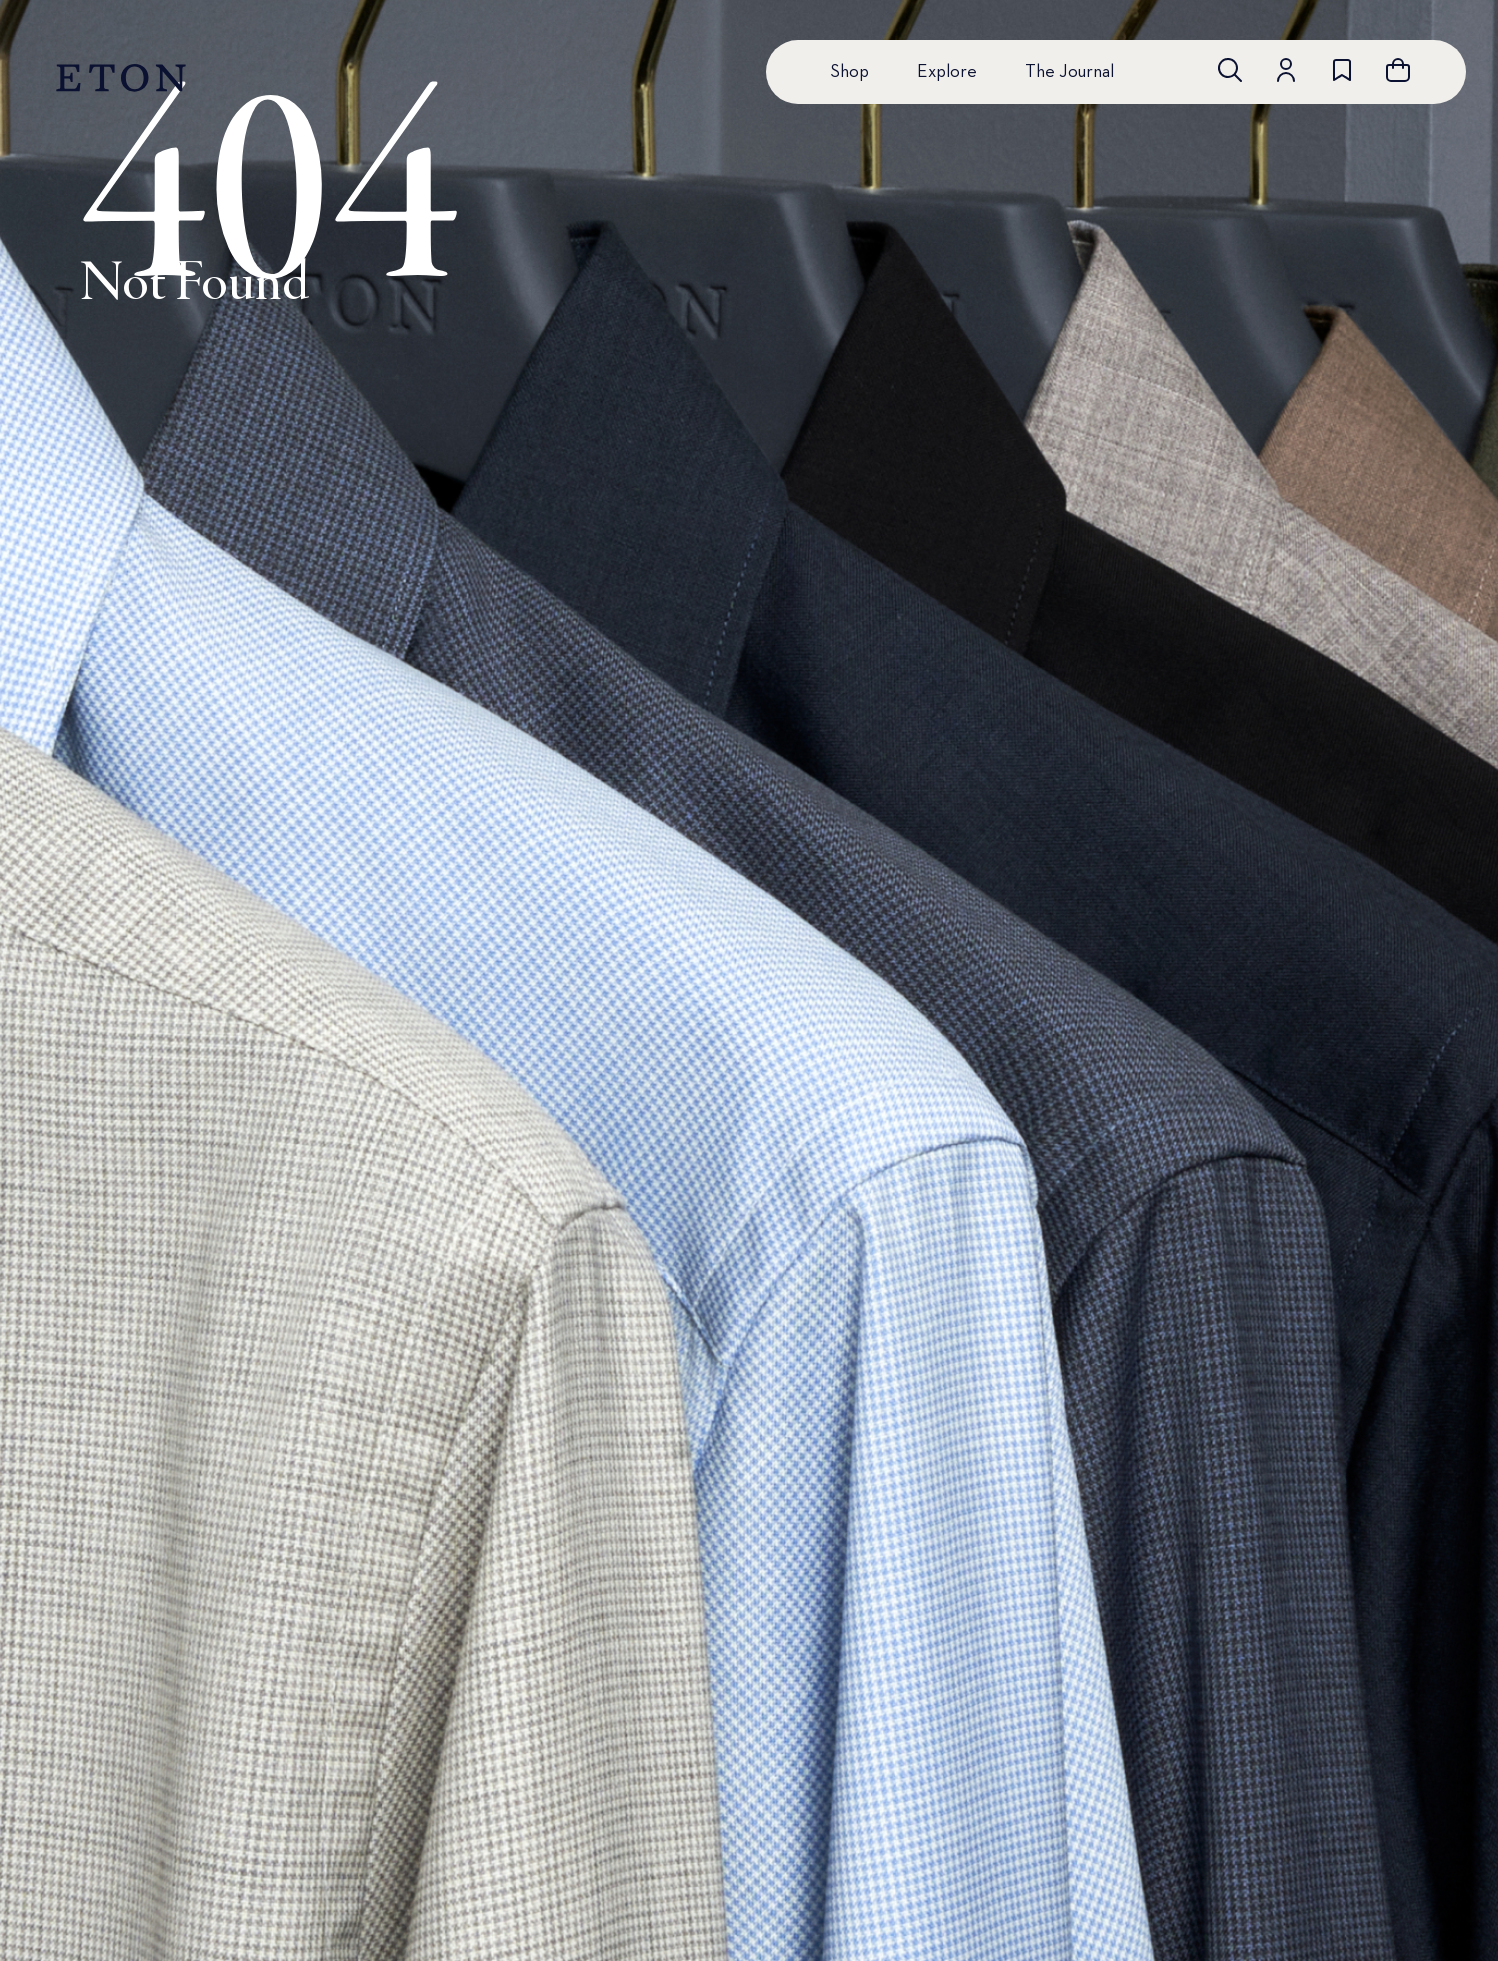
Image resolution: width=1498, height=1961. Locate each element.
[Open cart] (1398, 70)
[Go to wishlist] (1342, 70)
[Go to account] (1286, 70)
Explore (947, 72)
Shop (849, 72)
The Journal (1069, 72)
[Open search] (1230, 70)
